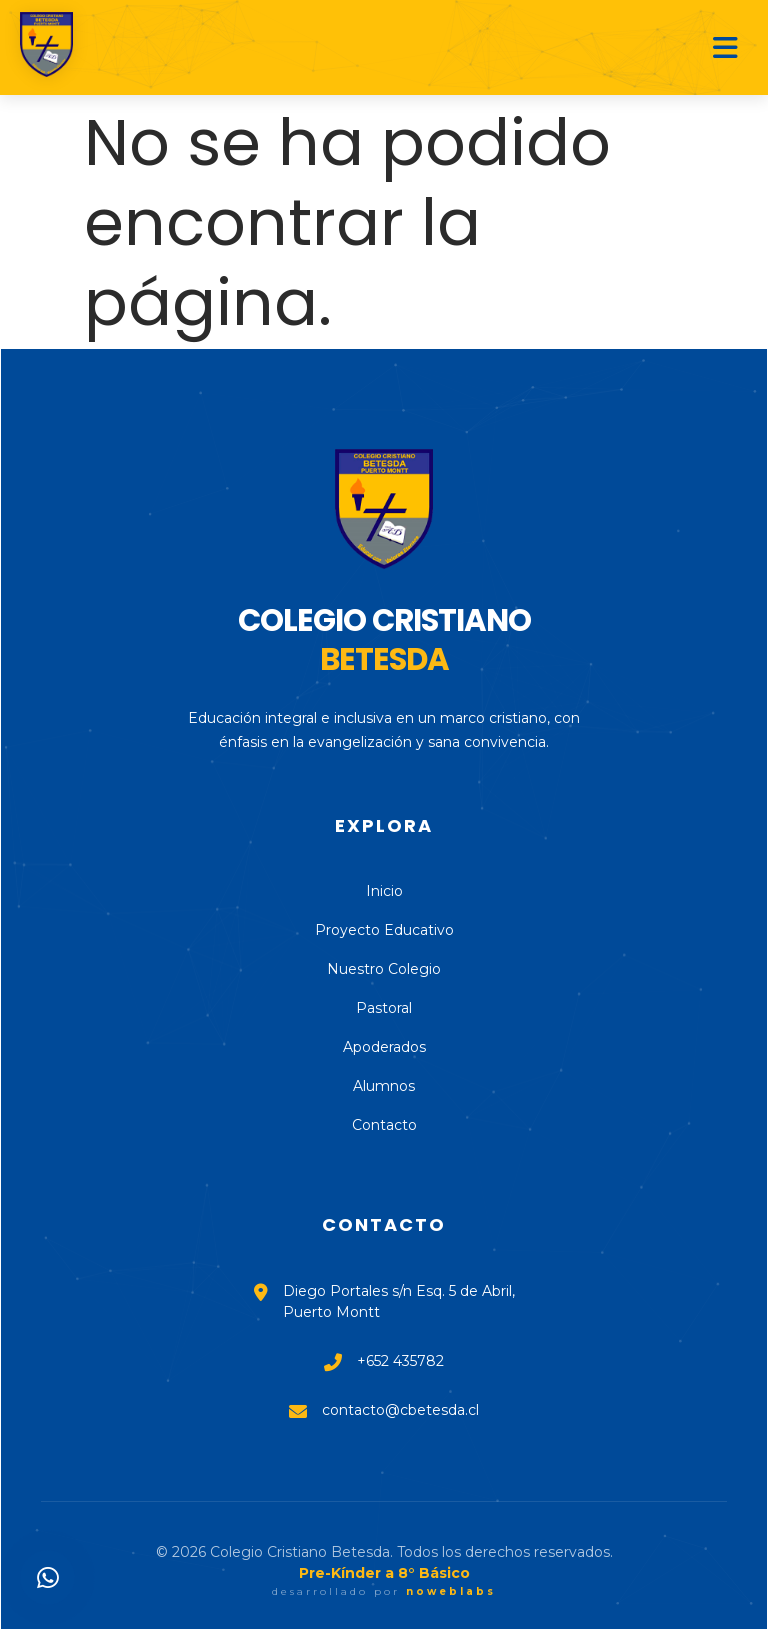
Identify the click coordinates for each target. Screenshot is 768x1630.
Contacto (384, 1125)
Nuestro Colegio (384, 969)
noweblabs (451, 1591)
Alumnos (384, 1086)
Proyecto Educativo (384, 930)
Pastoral (384, 1008)
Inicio (384, 891)
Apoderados (384, 1047)
